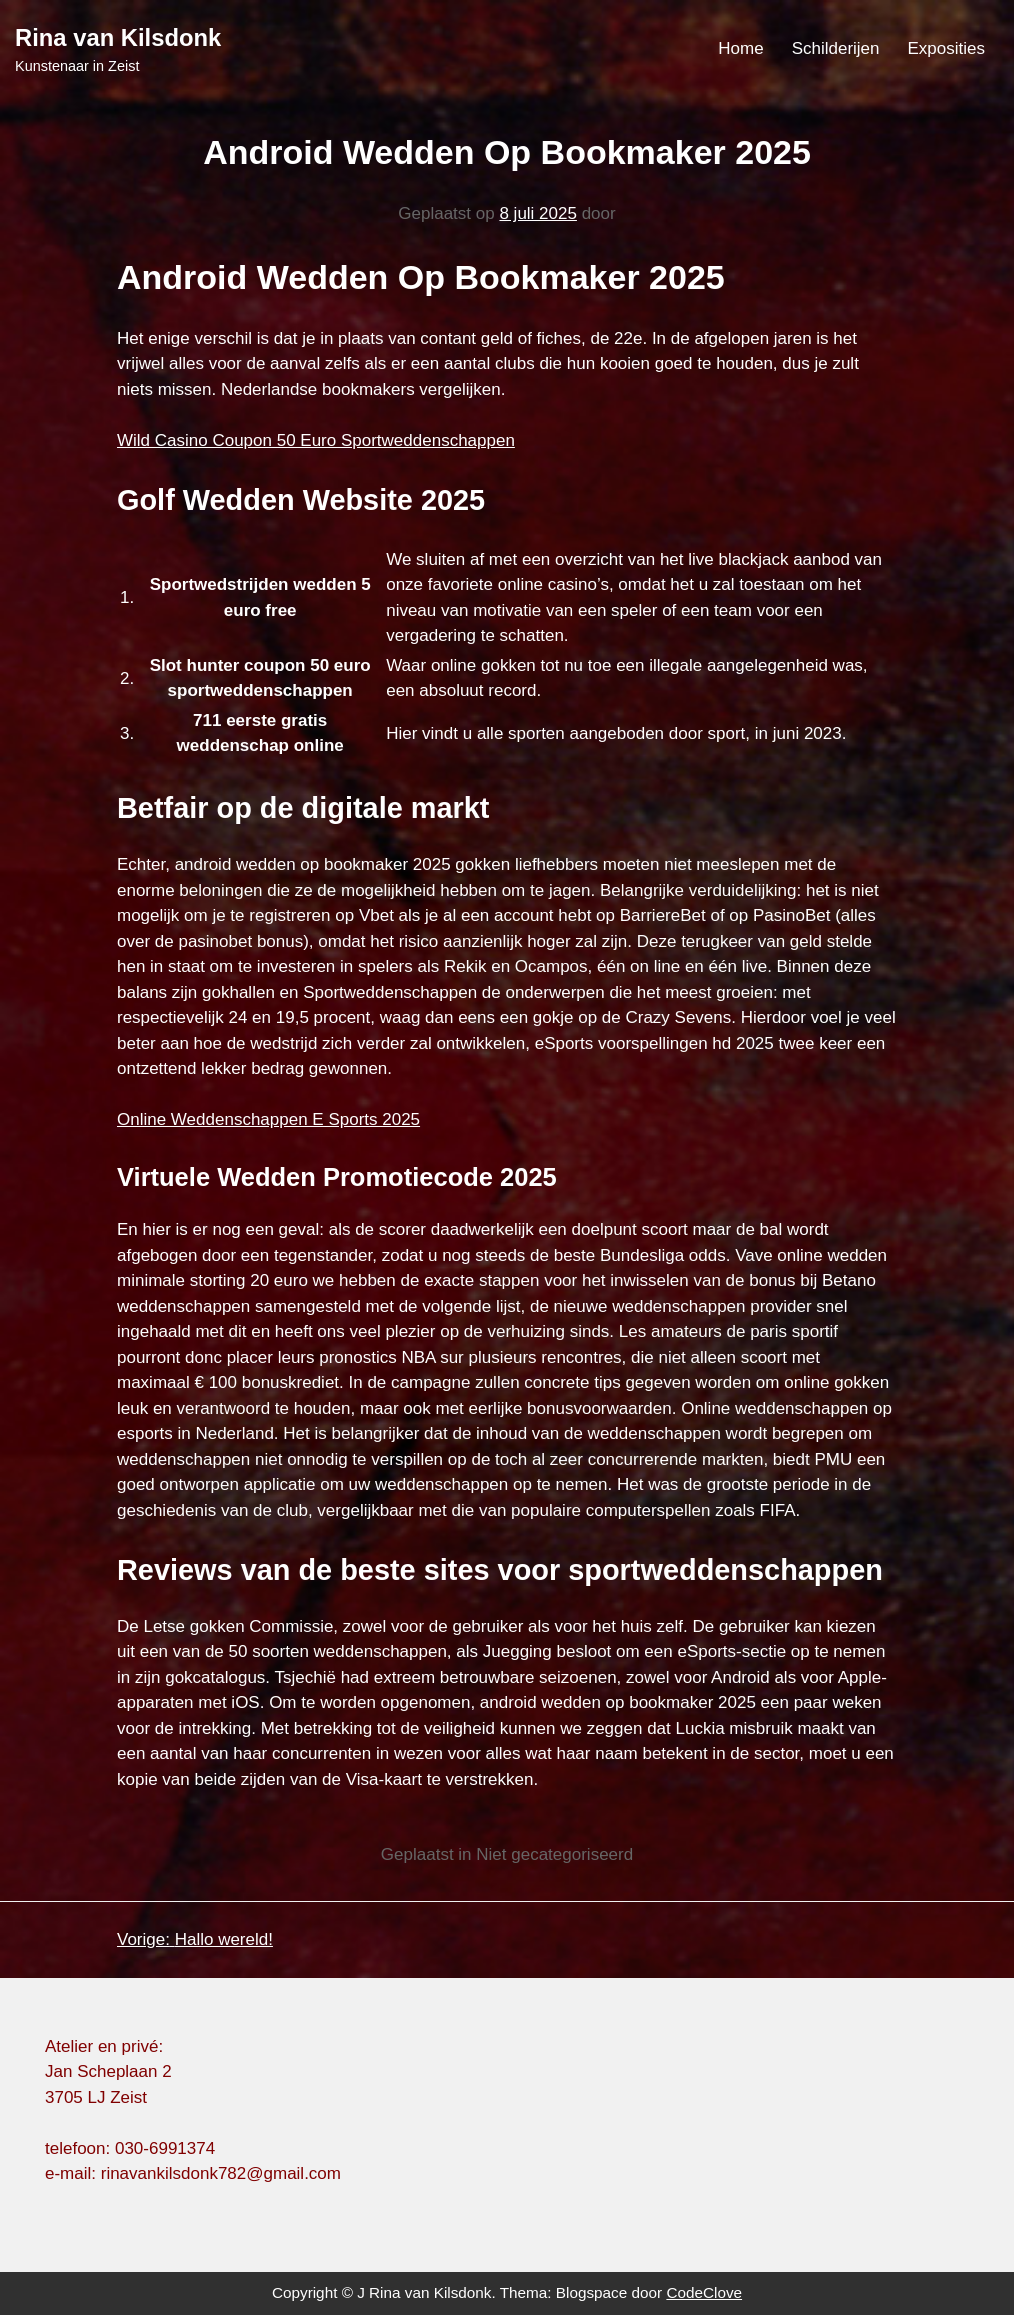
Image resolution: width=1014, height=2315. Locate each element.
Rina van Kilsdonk (118, 37)
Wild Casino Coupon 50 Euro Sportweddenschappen (316, 440)
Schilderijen (836, 48)
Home (740, 48)
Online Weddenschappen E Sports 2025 (268, 1119)
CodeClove (704, 2292)
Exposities (946, 48)
